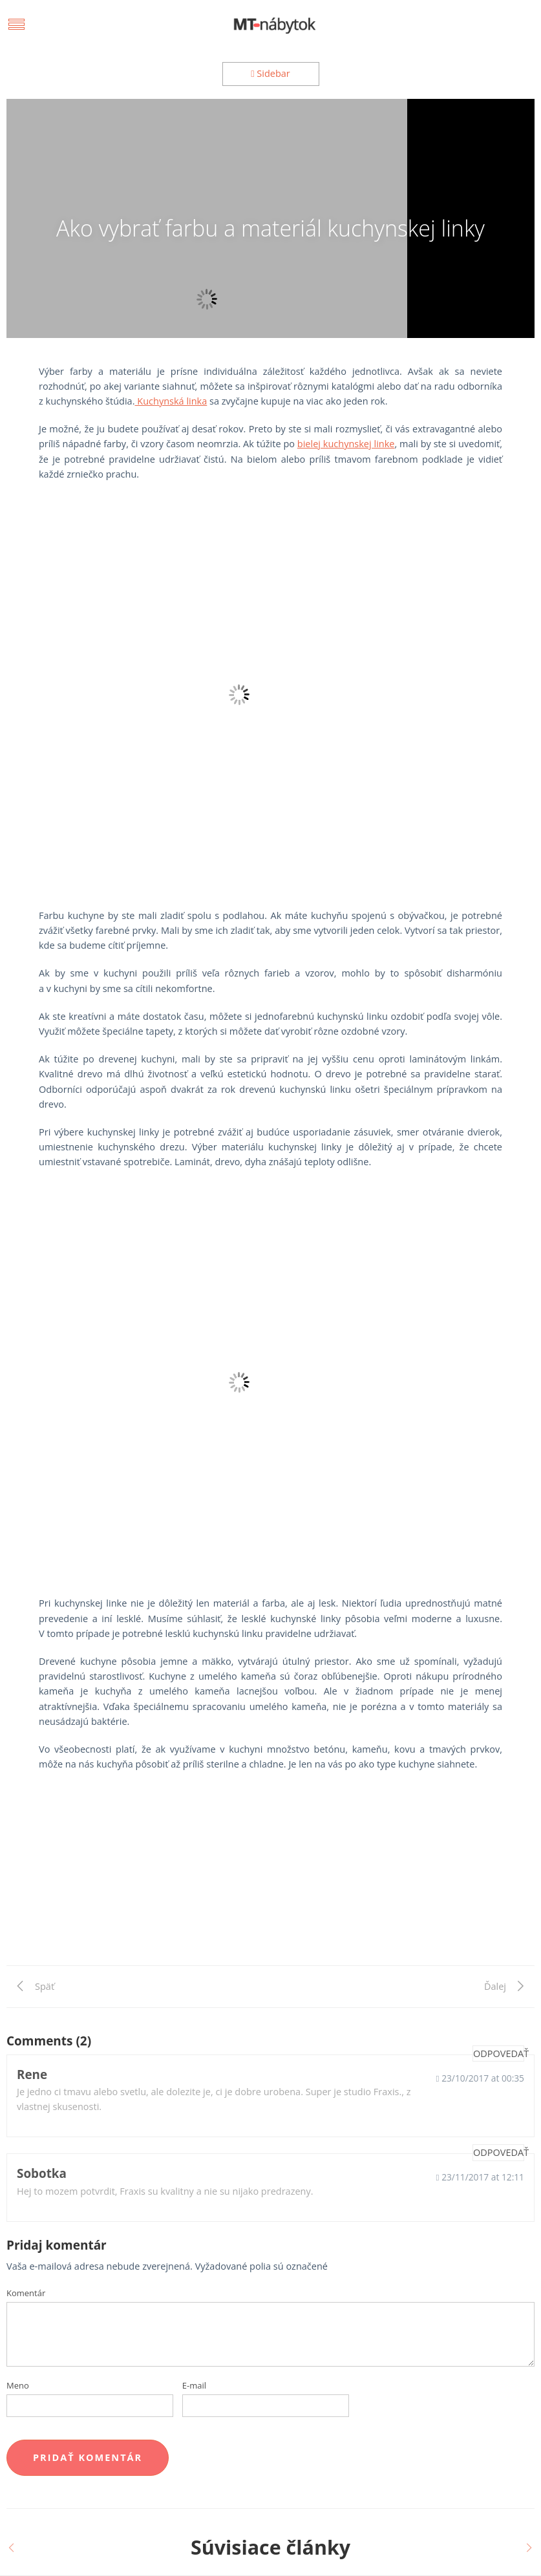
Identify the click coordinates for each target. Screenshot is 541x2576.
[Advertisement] (270, 1874)
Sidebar (270, 73)
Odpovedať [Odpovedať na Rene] (498, 2053)
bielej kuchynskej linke (346, 444)
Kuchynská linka (171, 401)
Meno (17, 2385)
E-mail (194, 2385)
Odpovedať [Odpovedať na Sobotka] (498, 2152)
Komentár (25, 2293)
